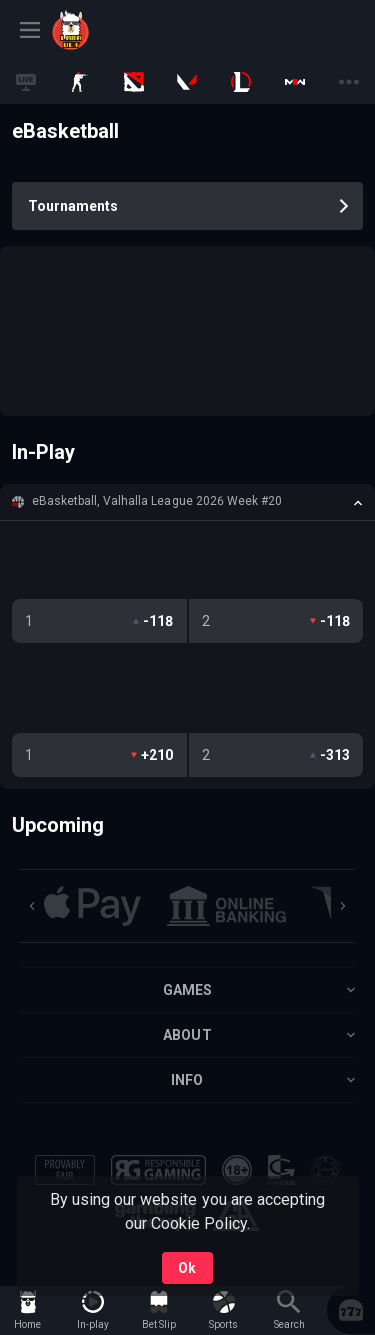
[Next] (343, 906)
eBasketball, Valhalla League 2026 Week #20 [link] (157, 501)
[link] (97, 30)
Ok (187, 1268)
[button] (187, 502)
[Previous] (32, 906)
